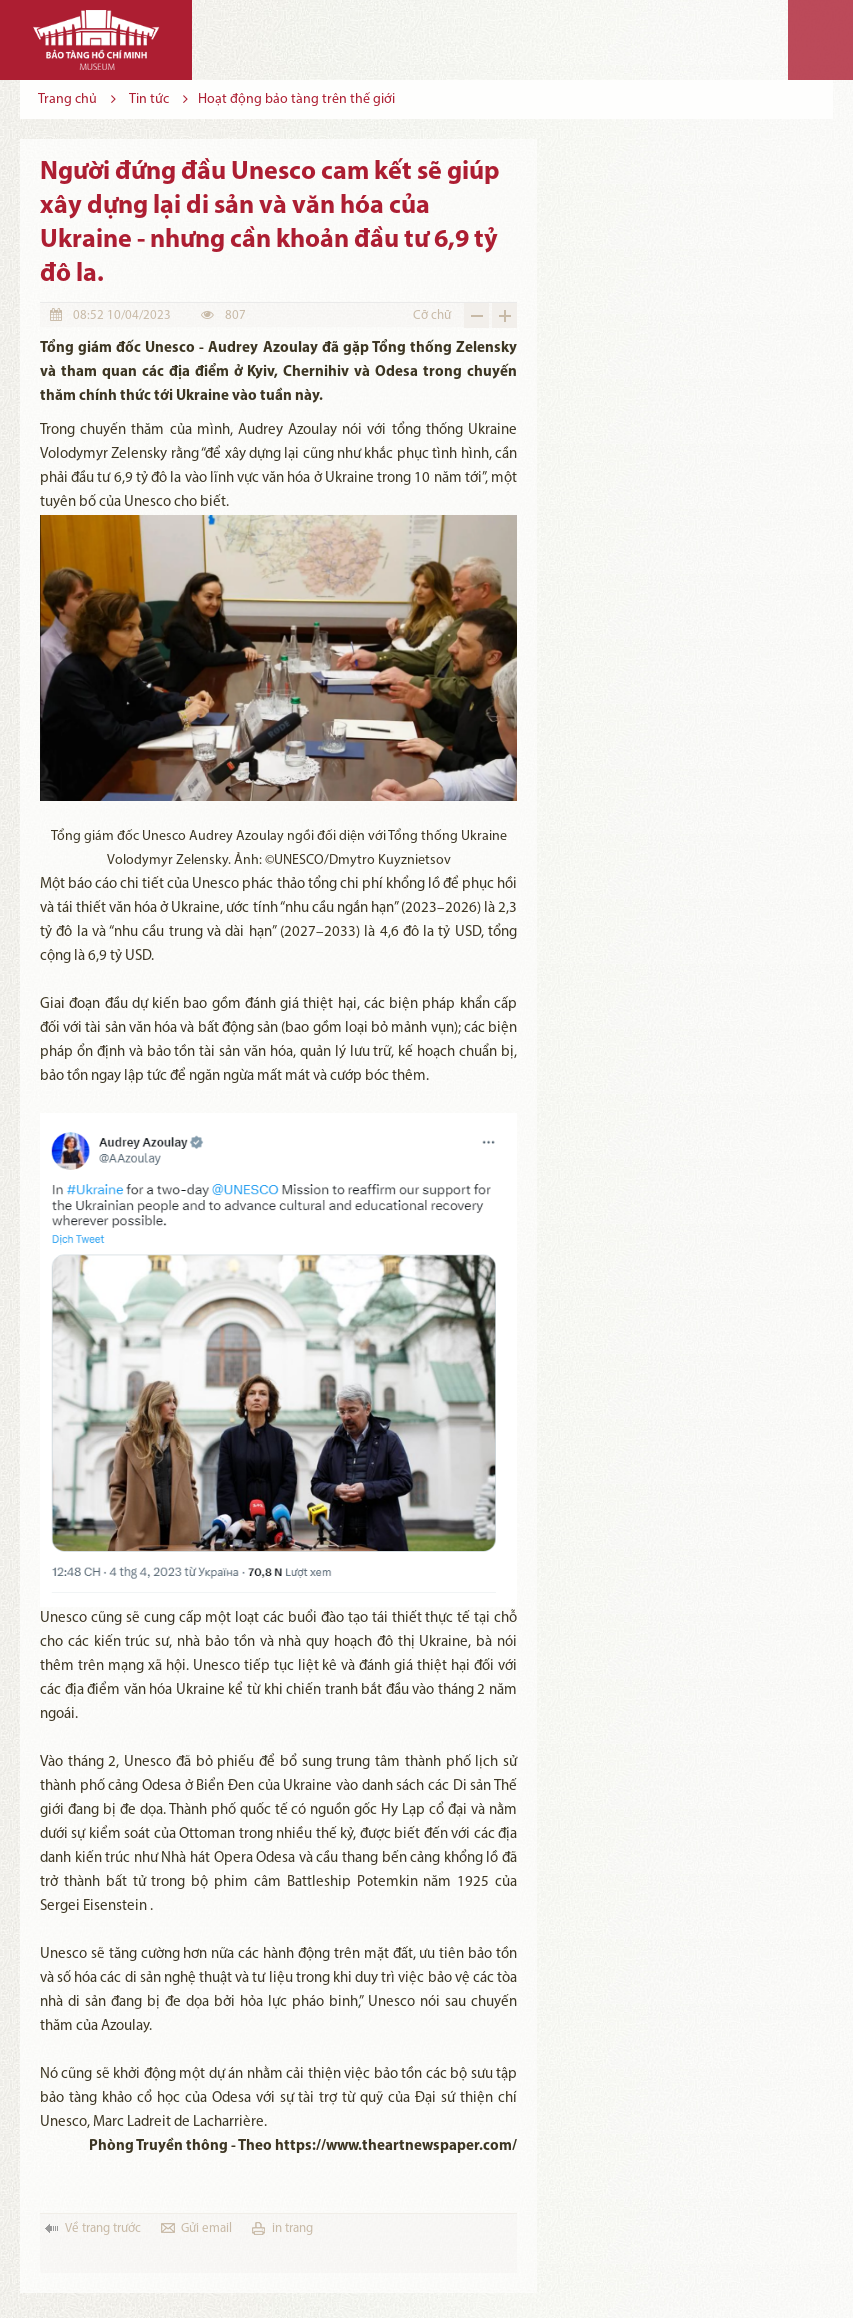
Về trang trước (103, 2228)
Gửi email (206, 2228)
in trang (292, 2228)
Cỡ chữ (432, 315)
